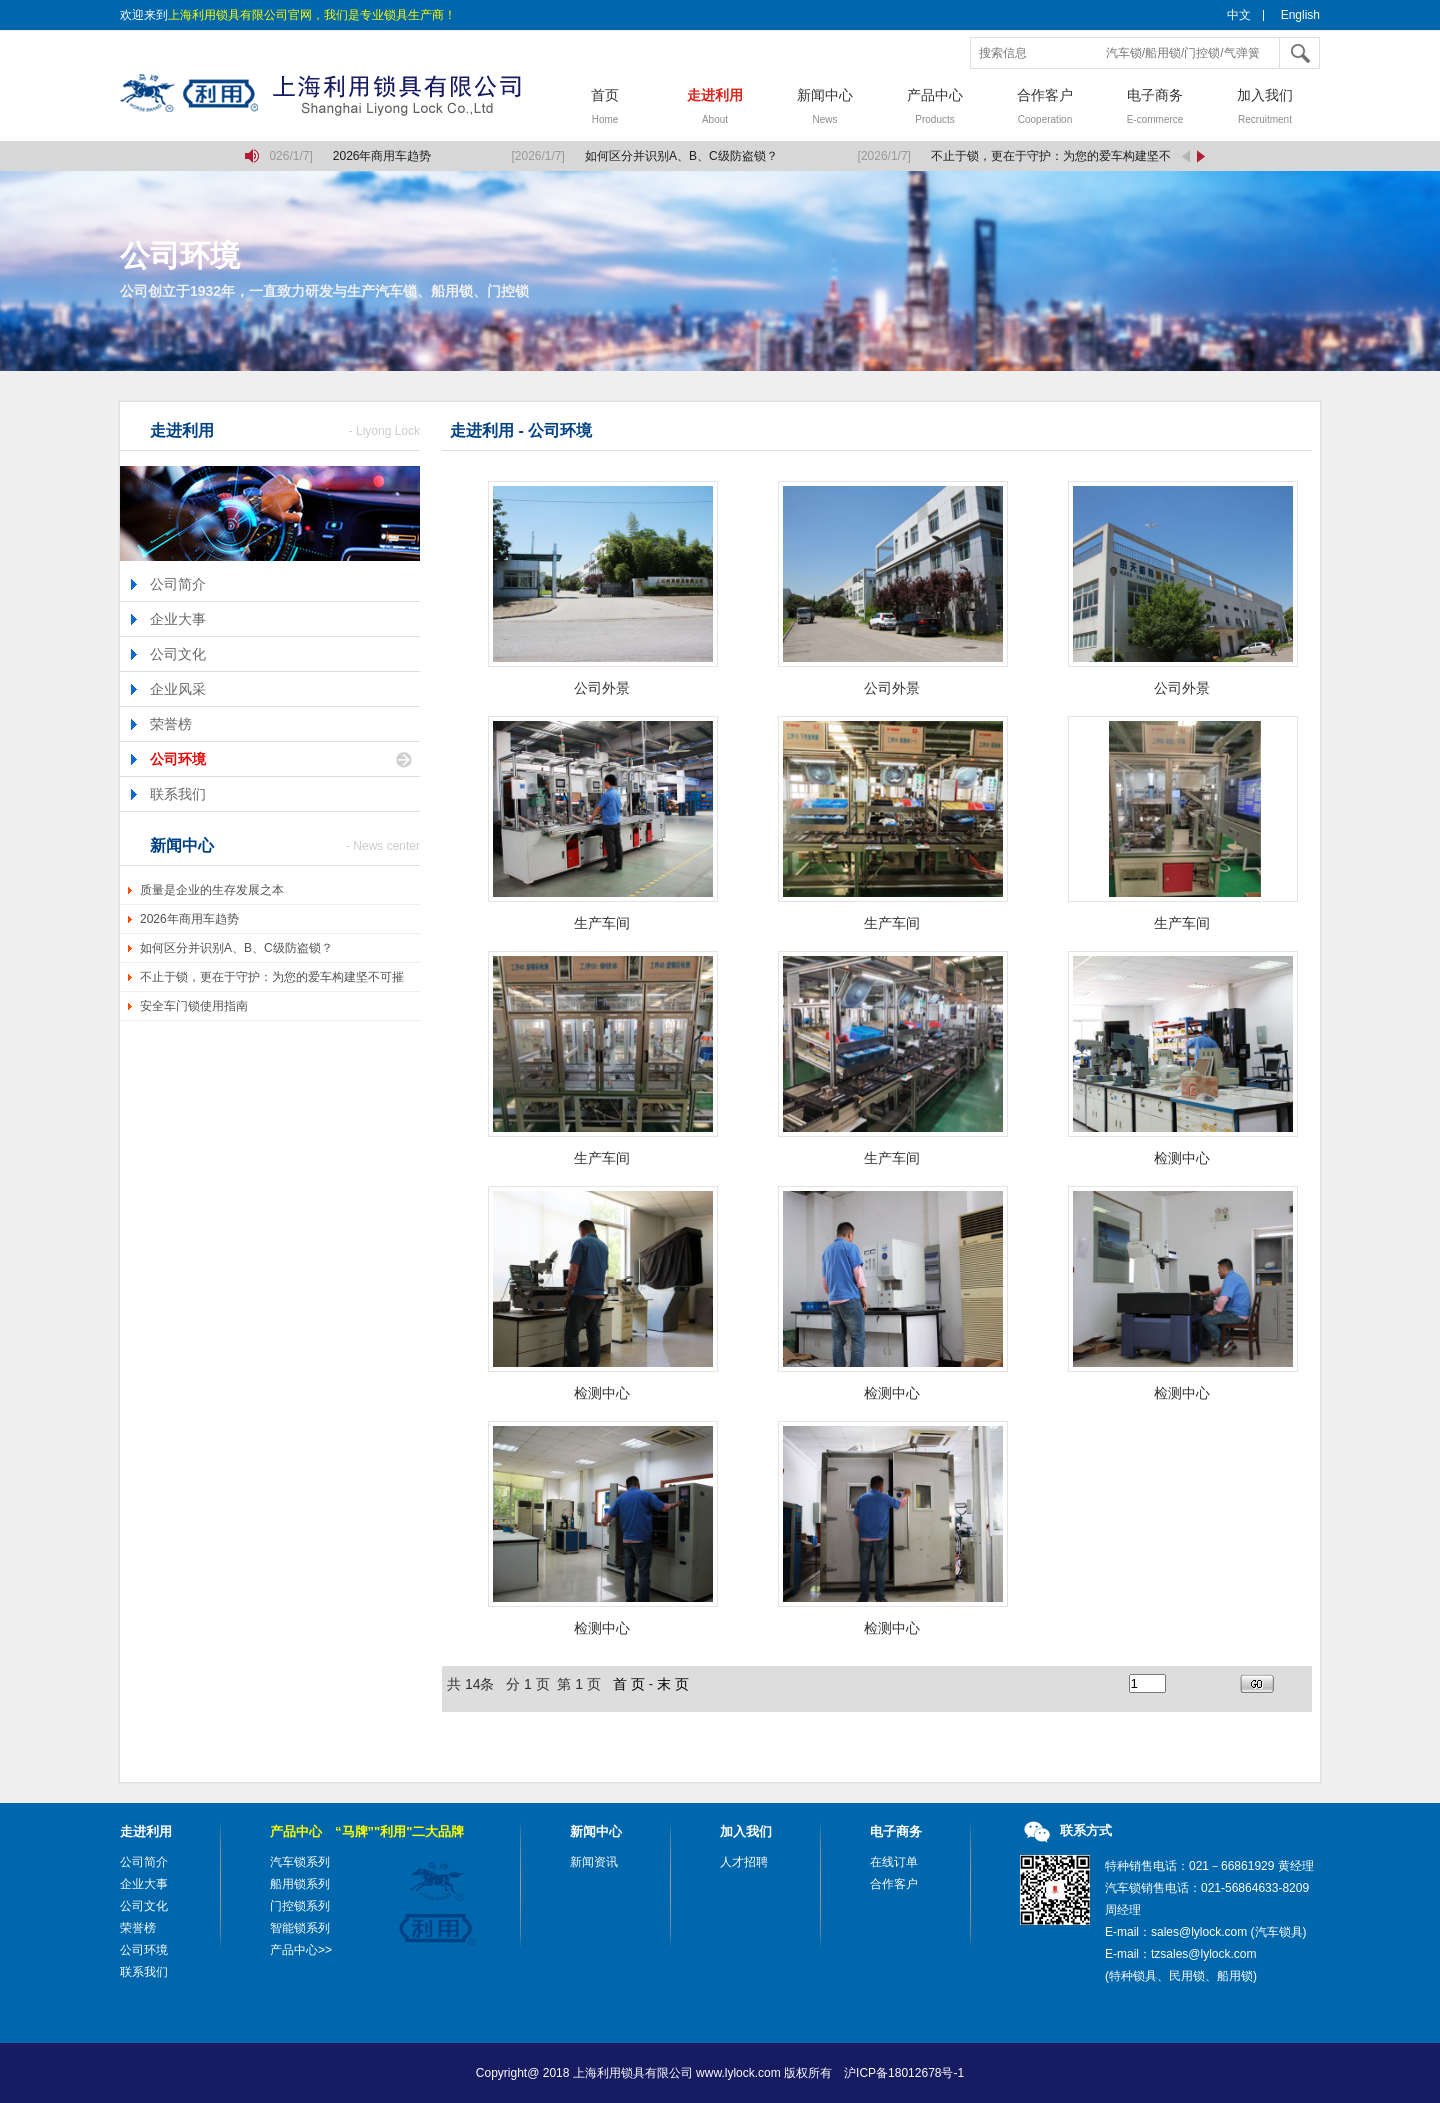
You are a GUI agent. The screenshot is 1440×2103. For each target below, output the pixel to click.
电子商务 (1155, 108)
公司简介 (178, 584)
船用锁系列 (300, 1884)
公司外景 (602, 688)
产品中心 (935, 108)
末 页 (673, 1684)
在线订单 (894, 1862)
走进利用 (715, 108)
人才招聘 (744, 1862)
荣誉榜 (171, 724)
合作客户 (1045, 108)
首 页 (629, 1684)
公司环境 (178, 759)
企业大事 (178, 619)
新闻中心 (825, 108)
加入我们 (1265, 108)
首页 (605, 108)
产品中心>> (301, 1950)
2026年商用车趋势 (384, 156)
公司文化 (178, 654)
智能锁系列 (300, 1928)
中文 (1239, 15)
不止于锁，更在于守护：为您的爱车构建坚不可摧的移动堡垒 (1095, 156)
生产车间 (602, 923)
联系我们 (178, 794)
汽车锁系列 (300, 1862)
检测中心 (1182, 1158)
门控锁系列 (300, 1906)
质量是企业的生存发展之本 (212, 890)
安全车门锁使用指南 (194, 1006)
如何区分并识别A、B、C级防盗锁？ (683, 156)
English (1300, 15)
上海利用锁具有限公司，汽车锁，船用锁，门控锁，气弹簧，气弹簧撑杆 (335, 95)
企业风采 (178, 689)
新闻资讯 (594, 1862)
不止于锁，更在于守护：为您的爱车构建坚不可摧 (272, 977)
